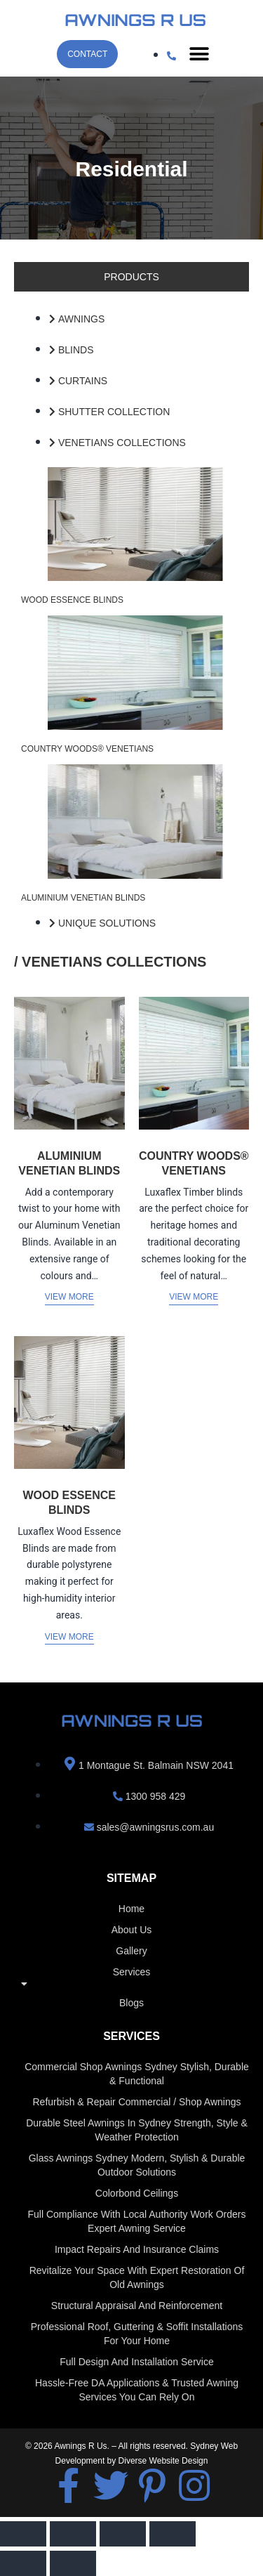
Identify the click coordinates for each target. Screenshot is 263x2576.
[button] (199, 54)
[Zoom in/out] (23, 2533)
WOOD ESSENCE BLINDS (72, 600)
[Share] (123, 2533)
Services (131, 1981)
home (131, 1908)
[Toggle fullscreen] (73, 2533)
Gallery (131, 1950)
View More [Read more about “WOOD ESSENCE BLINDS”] (69, 1637)
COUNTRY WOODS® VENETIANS (87, 749)
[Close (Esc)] (172, 2533)
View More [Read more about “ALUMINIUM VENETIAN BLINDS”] (69, 1297)
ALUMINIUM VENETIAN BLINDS (83, 898)
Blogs (131, 2002)
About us (132, 1929)
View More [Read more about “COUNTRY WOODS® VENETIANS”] (193, 1297)
